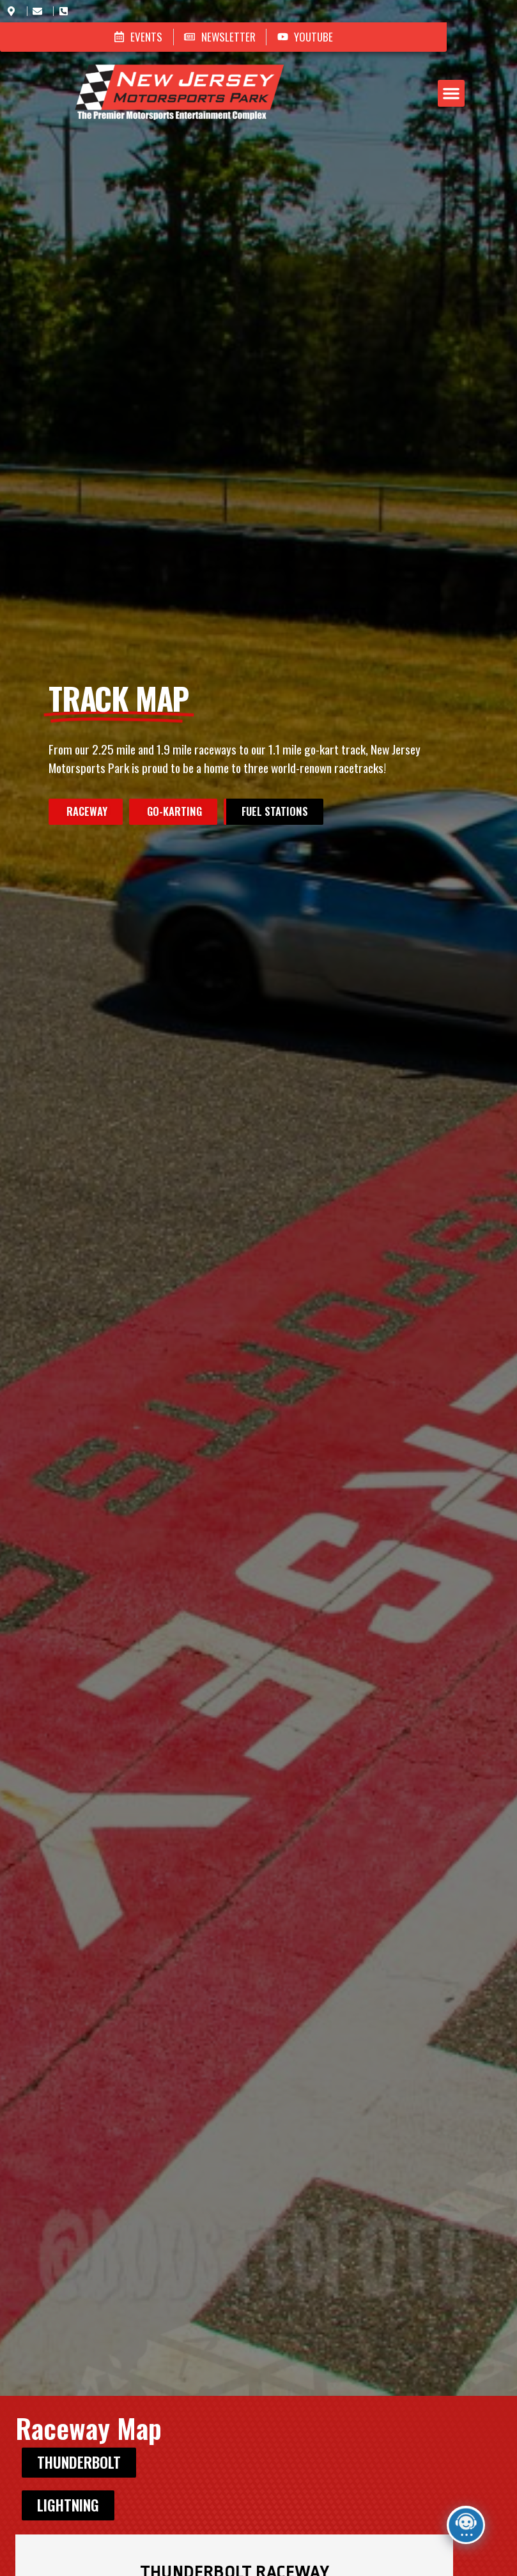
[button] (286, 70)
